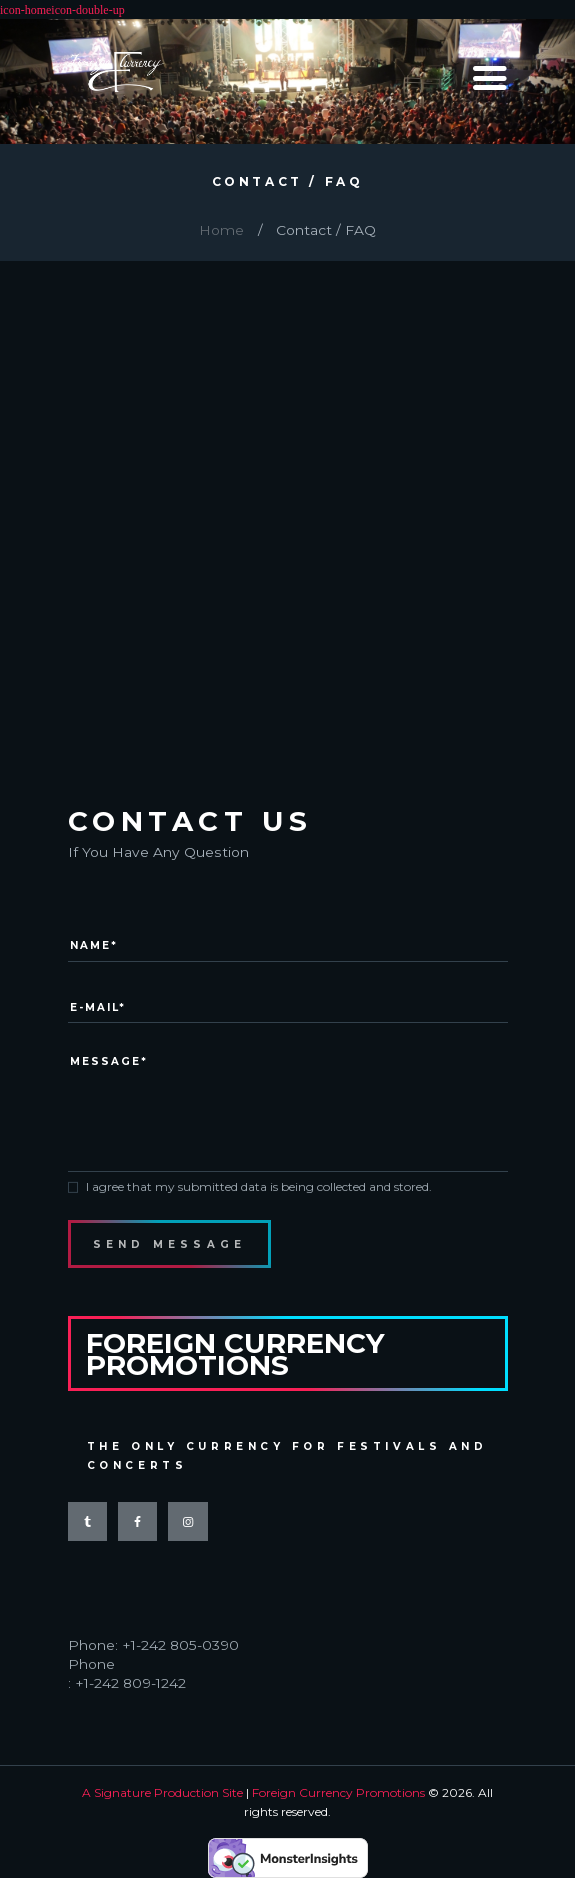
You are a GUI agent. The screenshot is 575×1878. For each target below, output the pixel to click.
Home (221, 230)
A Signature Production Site (162, 1792)
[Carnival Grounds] (287, 476)
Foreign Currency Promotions (338, 1792)
